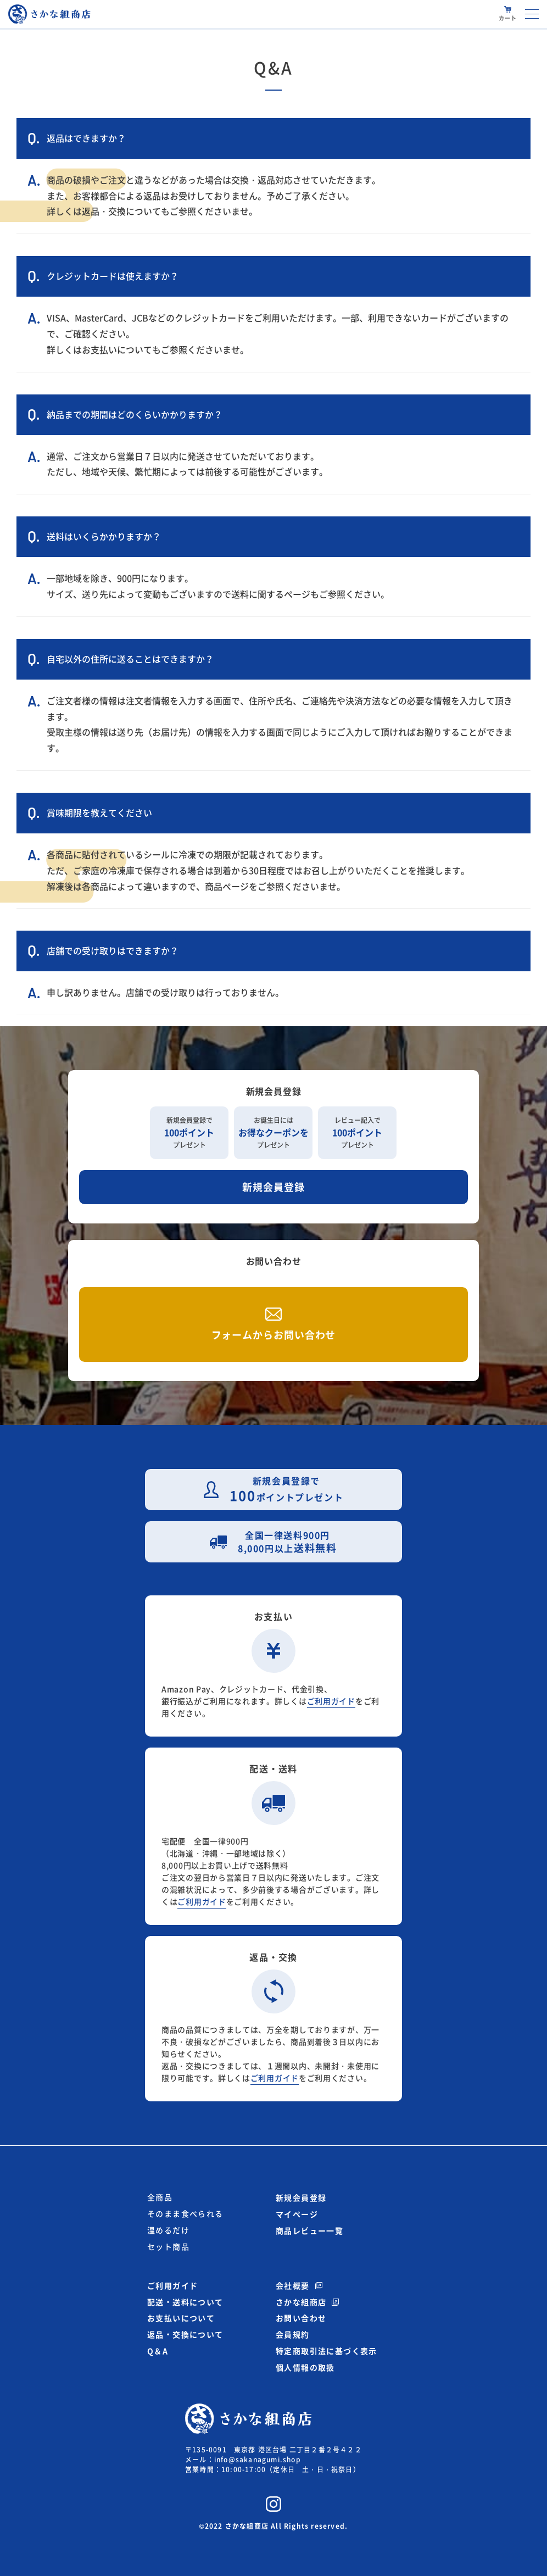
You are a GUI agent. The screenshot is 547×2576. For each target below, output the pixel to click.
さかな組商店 (301, 2301)
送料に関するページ (270, 594)
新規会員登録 (273, 1186)
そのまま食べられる (185, 2214)
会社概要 (293, 2285)
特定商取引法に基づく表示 (326, 2350)
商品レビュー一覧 (309, 2230)
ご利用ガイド (331, 1701)
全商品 (159, 2197)
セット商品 (168, 2247)
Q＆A (157, 2350)
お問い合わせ (301, 2317)
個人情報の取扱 (305, 2367)
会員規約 (293, 2334)
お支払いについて (117, 350)
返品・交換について (121, 211)
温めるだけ (168, 2230)
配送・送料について (185, 2301)
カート (508, 18)
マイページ (297, 2213)
